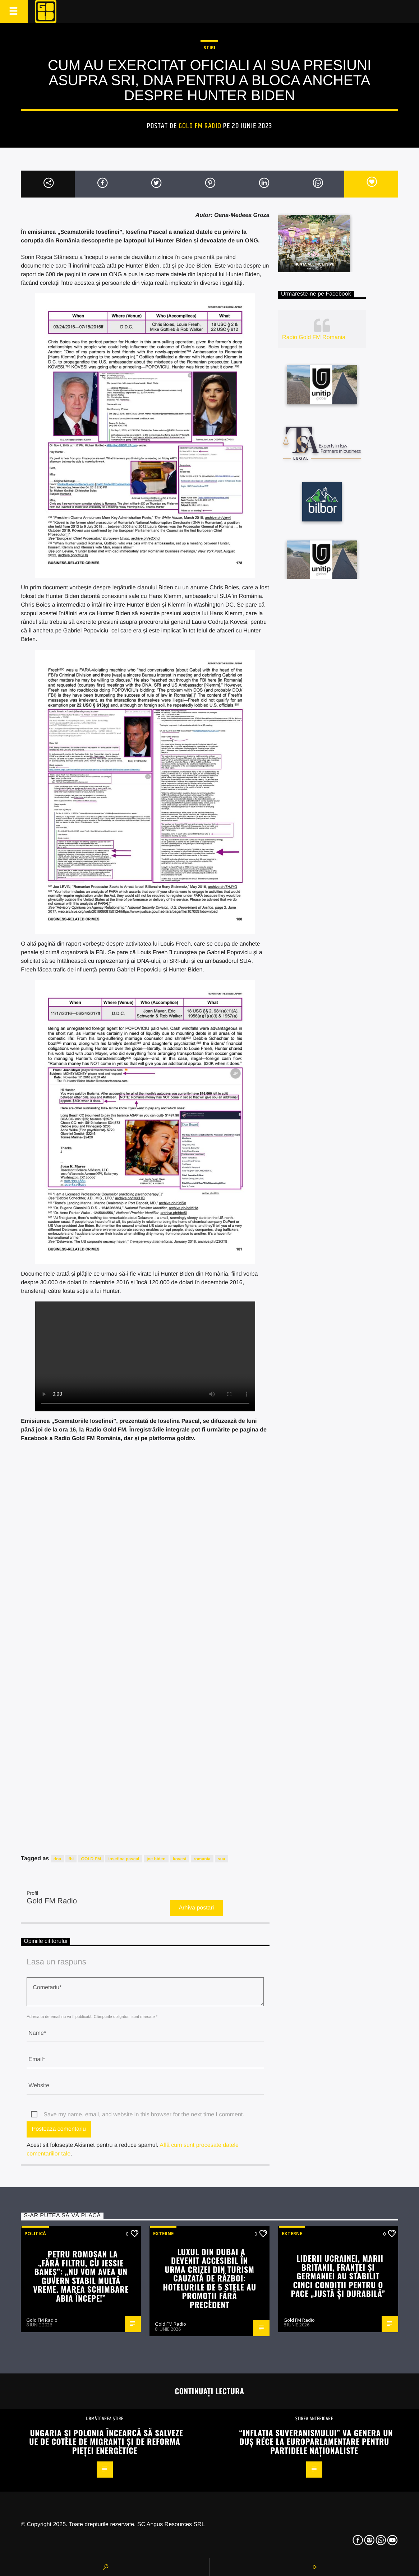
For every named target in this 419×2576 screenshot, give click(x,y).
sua (221, 1858)
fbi (71, 1858)
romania (202, 1858)
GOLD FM (91, 1858)
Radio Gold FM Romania (313, 337)
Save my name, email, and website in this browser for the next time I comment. (143, 2115)
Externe (163, 2233)
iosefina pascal (123, 1858)
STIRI (209, 47)
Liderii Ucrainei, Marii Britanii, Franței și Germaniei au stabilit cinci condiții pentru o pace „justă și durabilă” (338, 2275)
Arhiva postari (196, 1908)
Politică (35, 2233)
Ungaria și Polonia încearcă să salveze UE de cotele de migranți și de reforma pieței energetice (106, 2441)
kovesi (179, 1858)
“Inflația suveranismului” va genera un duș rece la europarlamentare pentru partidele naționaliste (316, 2441)
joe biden (156, 1858)
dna (57, 1858)
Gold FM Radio (200, 126)
